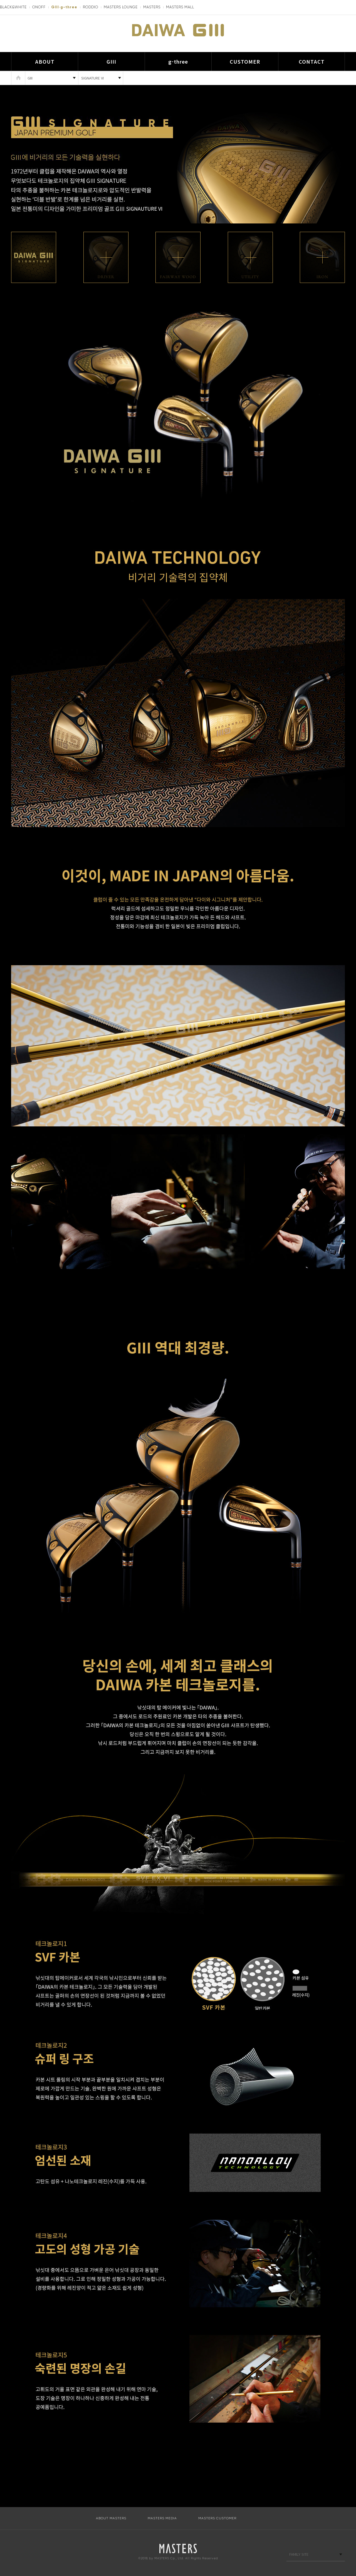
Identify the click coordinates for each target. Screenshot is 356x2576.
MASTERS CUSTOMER (217, 2518)
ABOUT (45, 61)
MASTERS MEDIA (162, 2518)
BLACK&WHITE (13, 7)
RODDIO (90, 7)
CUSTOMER (245, 61)
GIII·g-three (64, 7)
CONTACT (312, 61)
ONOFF (39, 7)
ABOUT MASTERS (111, 2518)
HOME (18, 78)
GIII (111, 61)
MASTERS (151, 7)
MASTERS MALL (180, 7)
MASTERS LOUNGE (121, 7)
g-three (178, 61)
